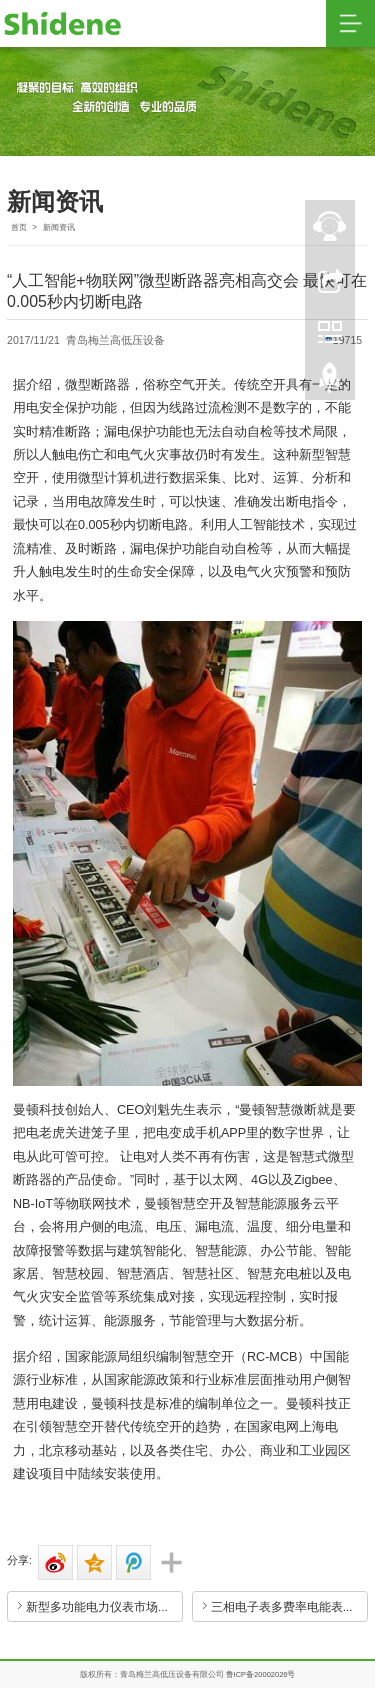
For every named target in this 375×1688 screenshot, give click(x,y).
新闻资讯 (59, 227)
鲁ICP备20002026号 (261, 1674)
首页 (19, 227)
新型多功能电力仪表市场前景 (104, 1606)
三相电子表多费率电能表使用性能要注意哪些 (289, 1606)
